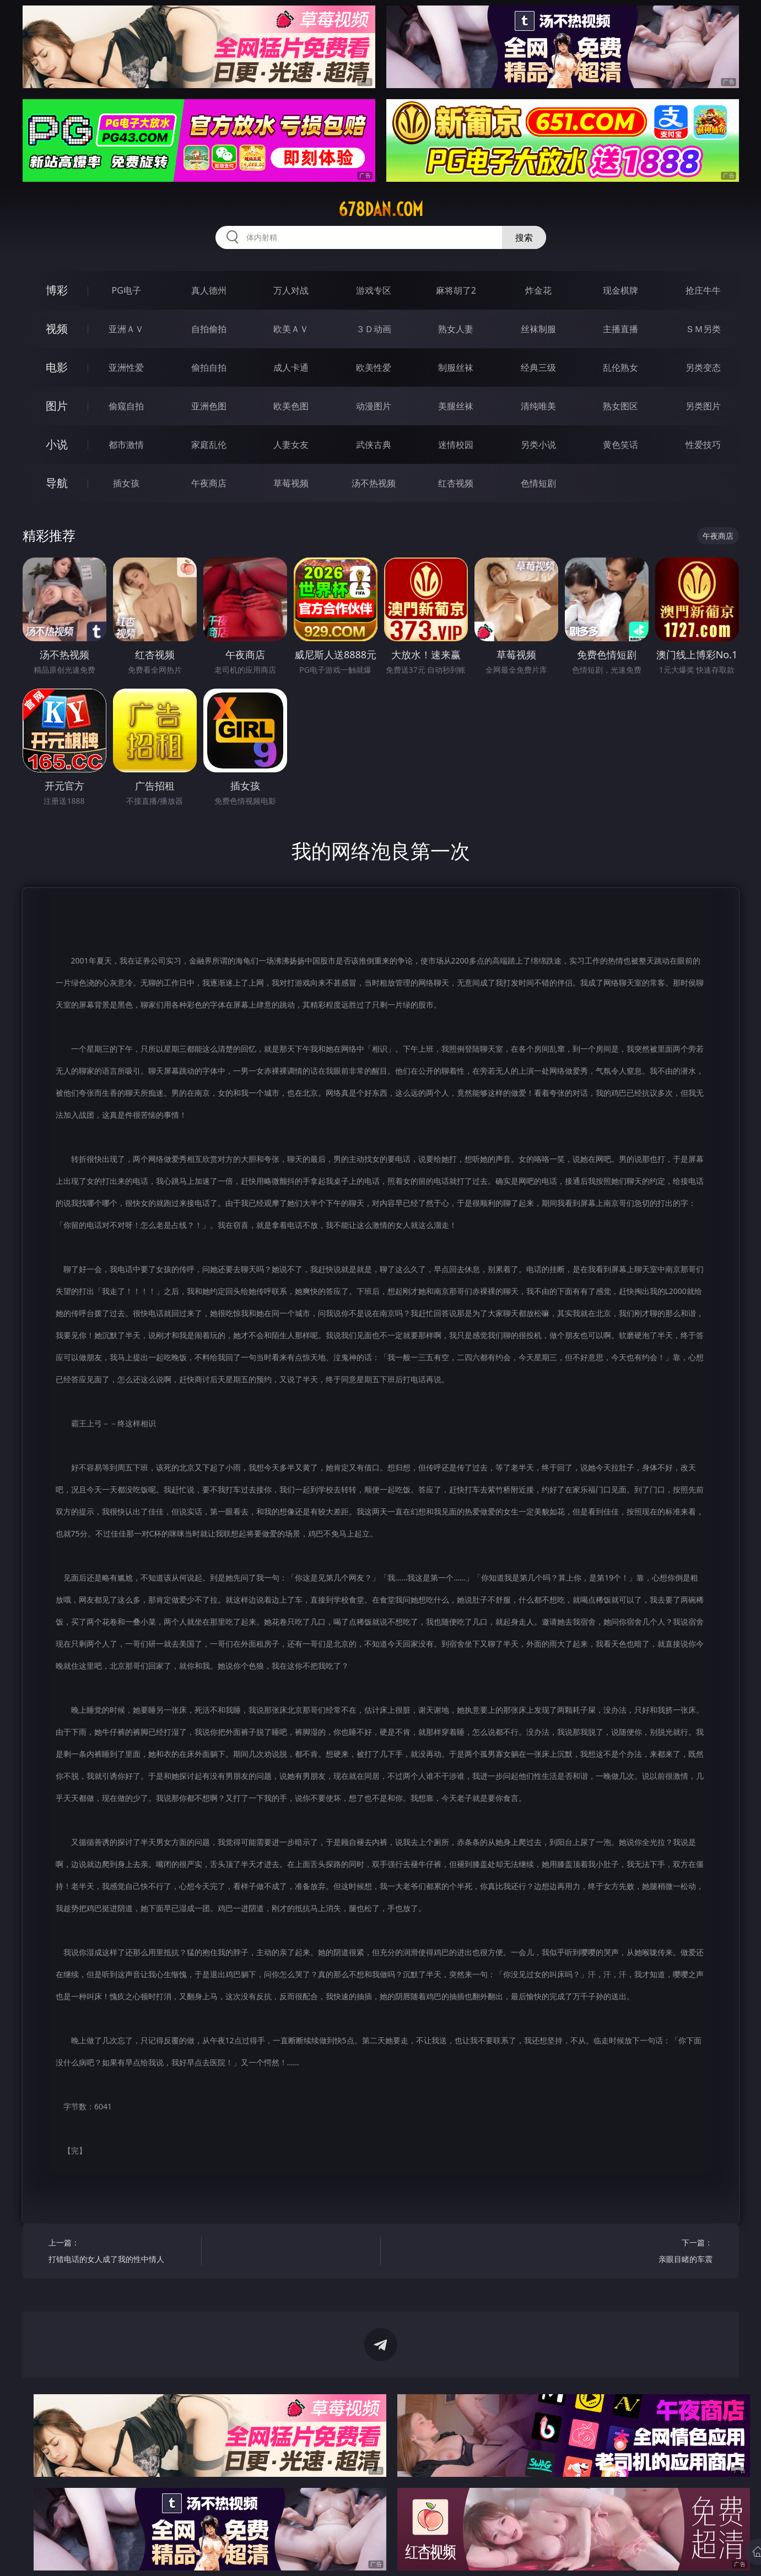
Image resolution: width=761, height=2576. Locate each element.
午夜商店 (208, 483)
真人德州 (208, 290)
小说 (57, 444)
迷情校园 (455, 445)
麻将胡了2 (456, 290)
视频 (57, 328)
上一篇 (120, 2252)
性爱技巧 (703, 445)
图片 (57, 405)
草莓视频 (291, 483)
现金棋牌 (620, 290)
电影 (57, 367)
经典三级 (538, 367)
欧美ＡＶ (291, 329)
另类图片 (703, 406)
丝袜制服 (538, 329)
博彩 (57, 290)
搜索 (524, 237)
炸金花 (538, 290)
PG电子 (126, 290)
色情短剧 (538, 483)
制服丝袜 (455, 367)
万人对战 (291, 290)
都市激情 (126, 445)
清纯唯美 (538, 406)
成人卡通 (291, 367)
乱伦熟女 (620, 367)
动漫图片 (373, 406)
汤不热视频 (374, 483)
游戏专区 (373, 290)
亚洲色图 (208, 406)
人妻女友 (291, 445)
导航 (57, 482)
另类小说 (538, 445)
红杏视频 (455, 483)
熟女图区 (620, 406)
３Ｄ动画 (373, 329)
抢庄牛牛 (703, 290)
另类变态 (703, 367)
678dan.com (380, 209)
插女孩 (126, 483)
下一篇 (640, 2252)
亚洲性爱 (126, 367)
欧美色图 (291, 406)
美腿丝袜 (455, 406)
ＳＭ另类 (703, 329)
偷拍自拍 (208, 367)
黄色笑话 (620, 445)
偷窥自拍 (126, 406)
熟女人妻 (455, 329)
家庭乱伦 (208, 445)
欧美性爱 (373, 367)
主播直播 (620, 329)
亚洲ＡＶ (126, 329)
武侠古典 (373, 445)
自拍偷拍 (208, 329)
